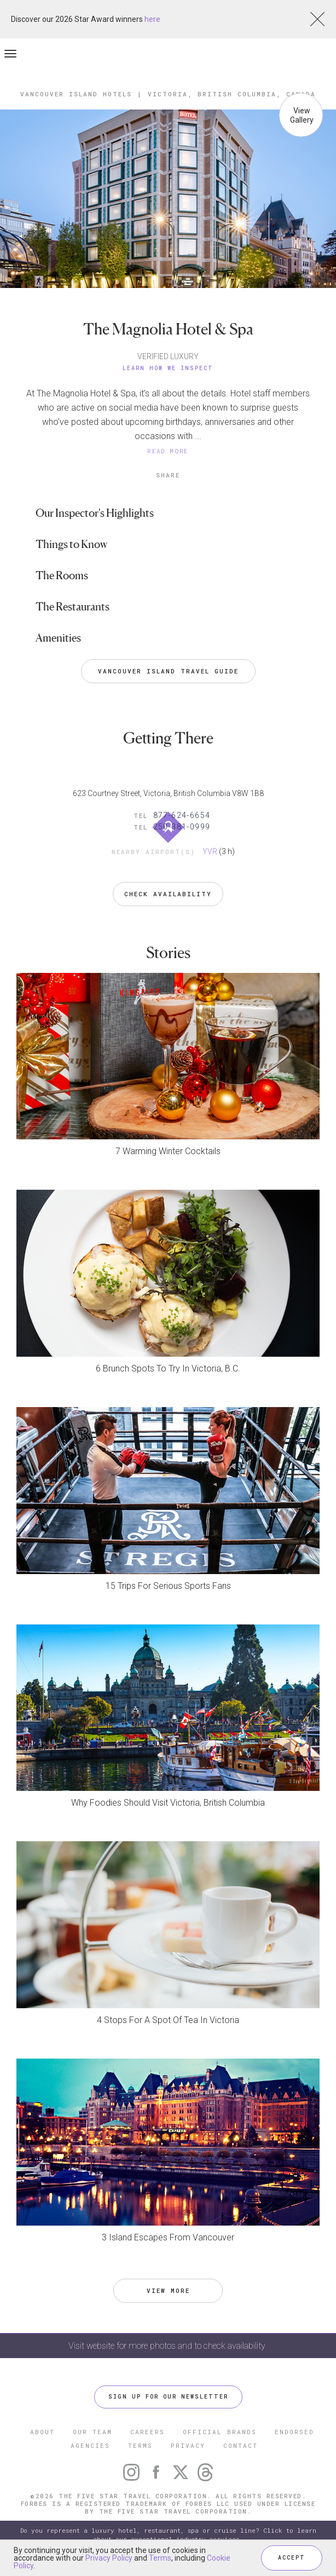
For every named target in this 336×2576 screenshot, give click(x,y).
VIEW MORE (168, 2290)
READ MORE (168, 451)
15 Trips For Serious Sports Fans (168, 1586)
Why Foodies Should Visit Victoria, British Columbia (168, 1802)
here (152, 19)
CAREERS (147, 2432)
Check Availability (168, 894)
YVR (209, 851)
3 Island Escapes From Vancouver (168, 2237)
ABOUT (42, 2432)
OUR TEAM (92, 2432)
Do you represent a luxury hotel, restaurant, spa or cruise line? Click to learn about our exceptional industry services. (168, 2534)
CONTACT (240, 2445)
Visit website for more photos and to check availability (168, 2346)
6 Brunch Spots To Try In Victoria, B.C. (168, 1368)
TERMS (140, 2445)
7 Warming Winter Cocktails (168, 1151)
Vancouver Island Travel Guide (168, 671)
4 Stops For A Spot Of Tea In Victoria (168, 2020)
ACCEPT (291, 2557)
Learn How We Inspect (168, 368)
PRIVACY (188, 2445)
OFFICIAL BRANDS (220, 2432)
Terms (160, 2558)
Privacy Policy (108, 2558)
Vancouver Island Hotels (76, 94)
